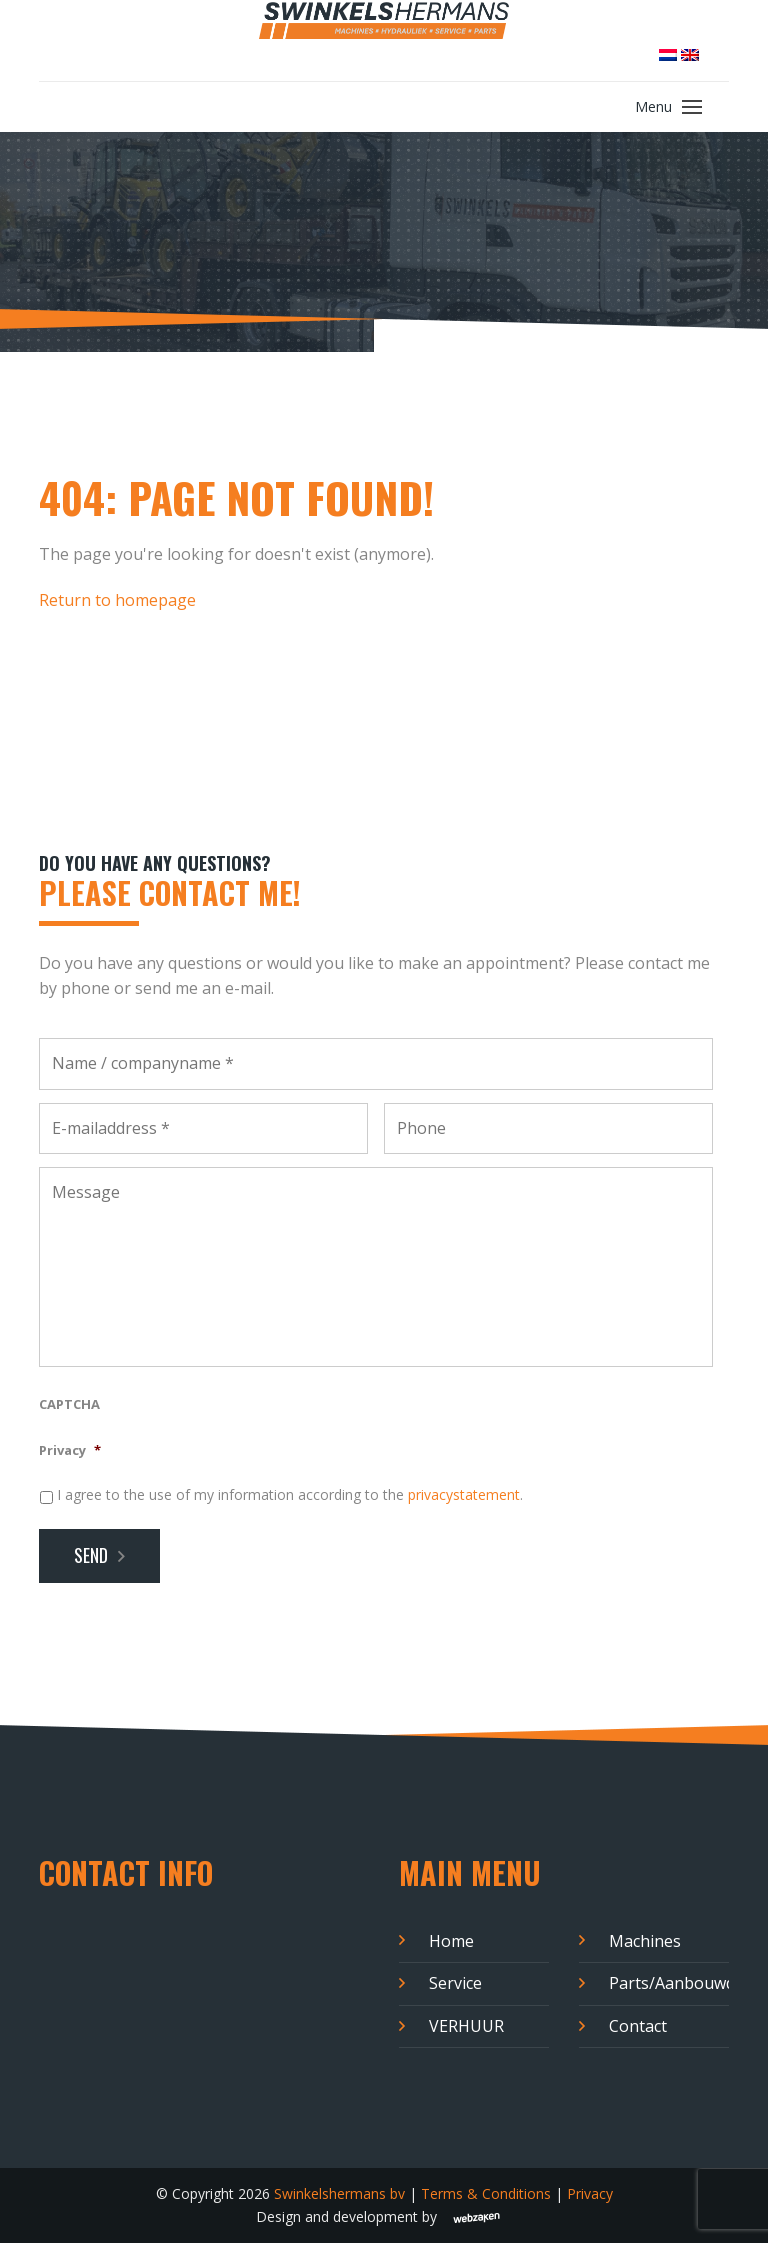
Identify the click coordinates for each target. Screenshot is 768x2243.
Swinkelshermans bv (339, 2193)
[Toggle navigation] (692, 107)
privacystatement (464, 1494)
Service (455, 1983)
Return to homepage (117, 600)
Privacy (70, 1450)
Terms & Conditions (486, 2193)
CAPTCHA (69, 1404)
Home (451, 1941)
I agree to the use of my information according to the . (290, 1494)
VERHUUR (466, 2026)
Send (91, 1555)
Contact (638, 2026)
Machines (645, 1941)
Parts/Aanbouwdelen (669, 1983)
